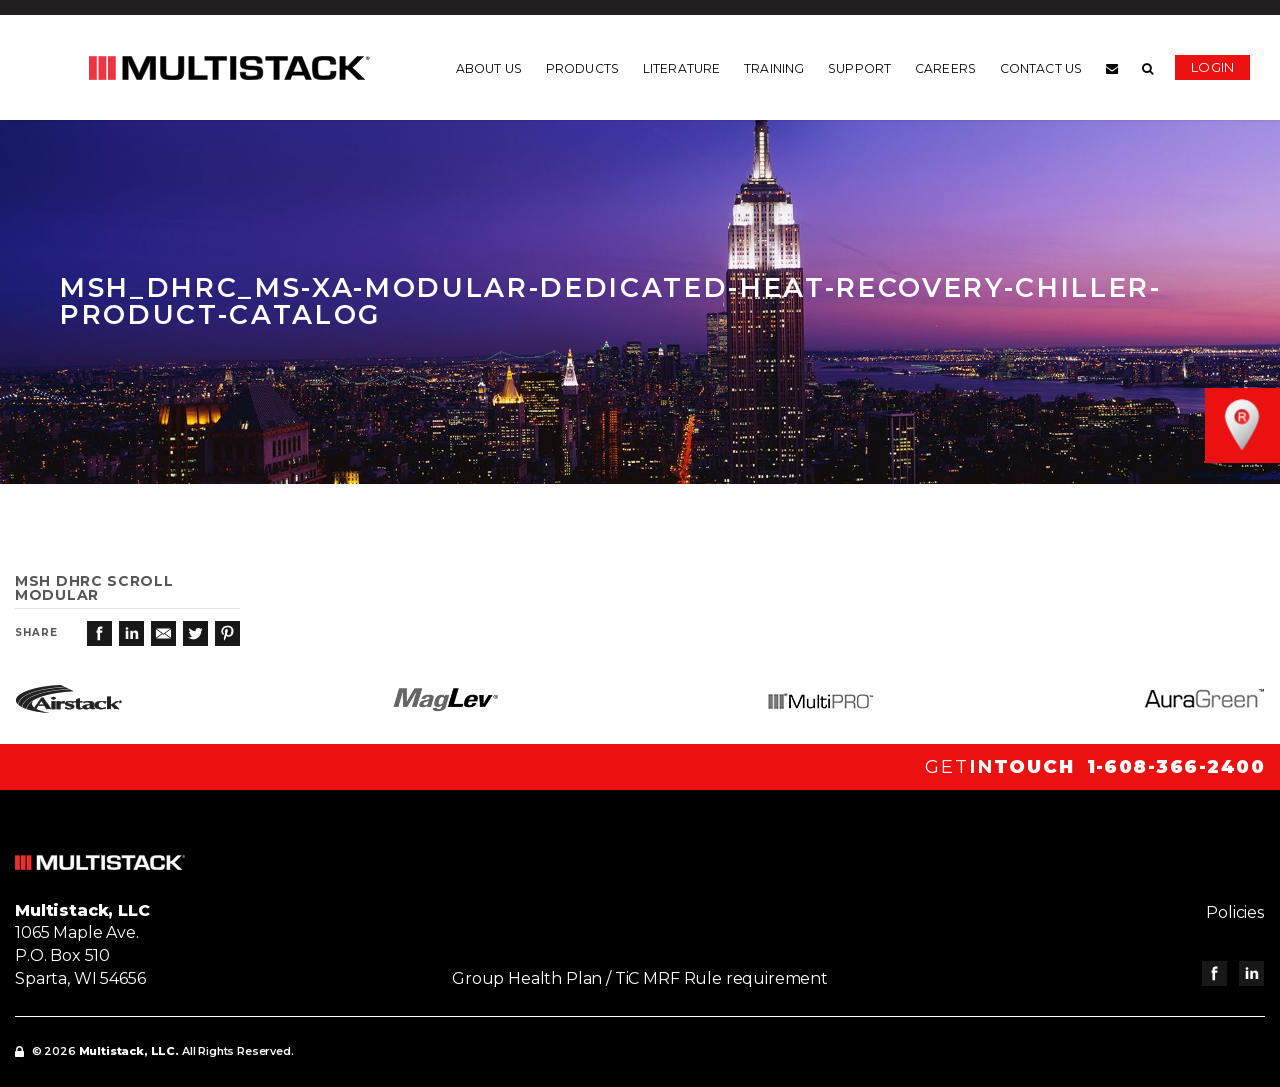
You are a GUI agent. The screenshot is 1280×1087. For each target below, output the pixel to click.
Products (582, 69)
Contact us (1041, 69)
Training (774, 69)
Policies (1236, 912)
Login (1212, 67)
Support (859, 69)
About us (489, 69)
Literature (681, 69)
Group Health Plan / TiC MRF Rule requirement (640, 978)
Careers (945, 69)
